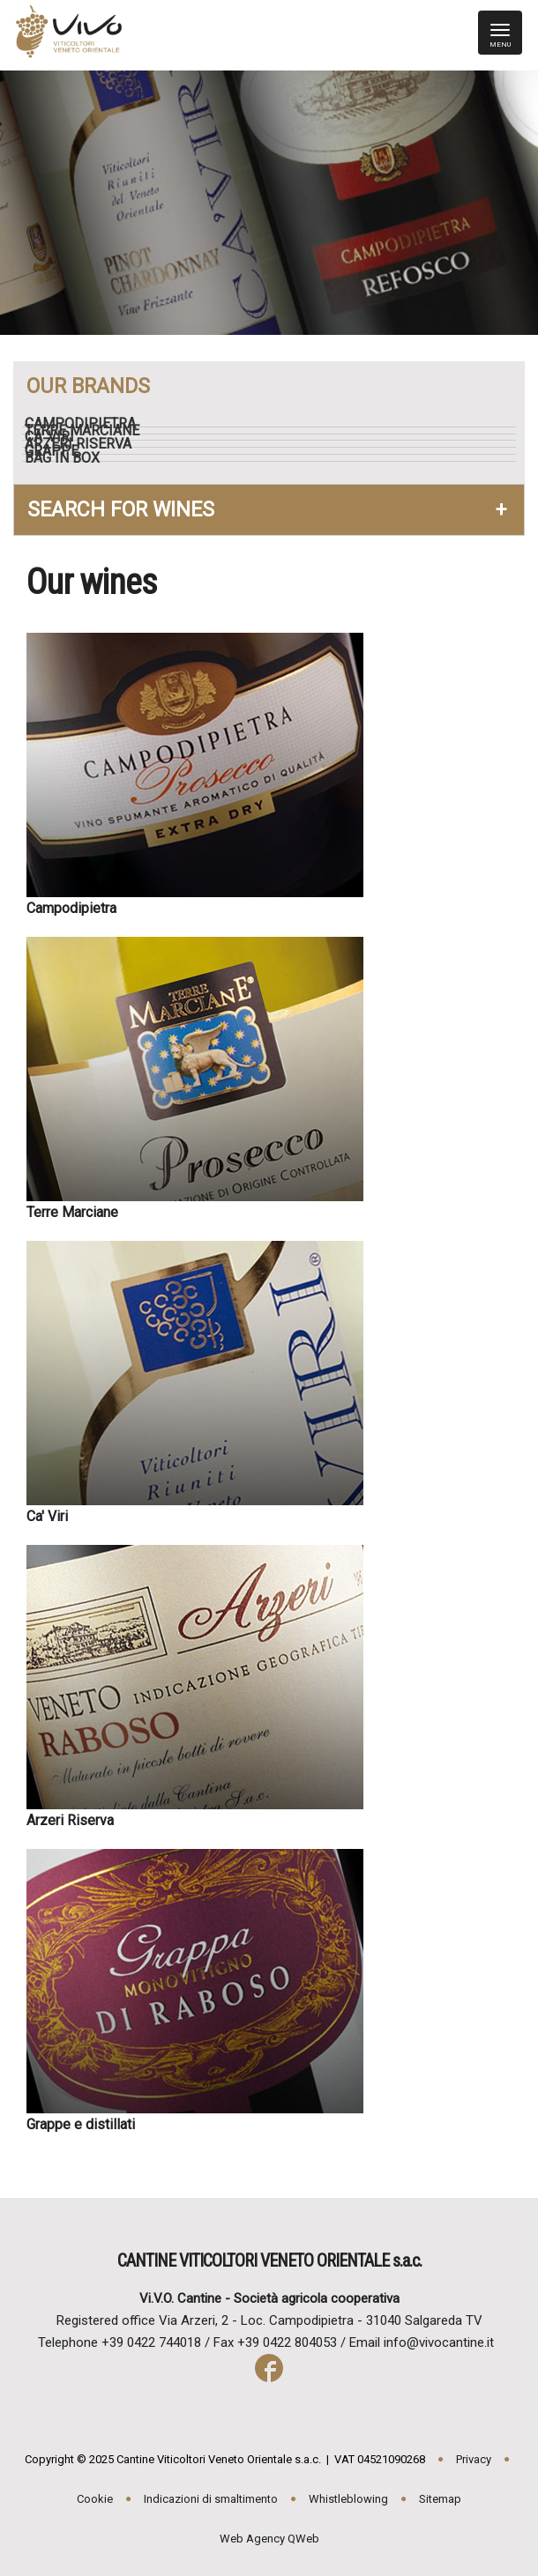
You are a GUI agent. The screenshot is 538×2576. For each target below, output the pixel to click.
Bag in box (69, 458)
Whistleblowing (348, 2498)
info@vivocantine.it (439, 2342)
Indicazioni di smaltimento (211, 2498)
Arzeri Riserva (85, 444)
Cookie (95, 2498)
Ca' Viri (56, 437)
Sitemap (440, 2498)
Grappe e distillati (80, 2124)
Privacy (473, 2459)
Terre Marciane (89, 431)
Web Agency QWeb (269, 2538)
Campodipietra (87, 424)
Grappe (58, 451)
